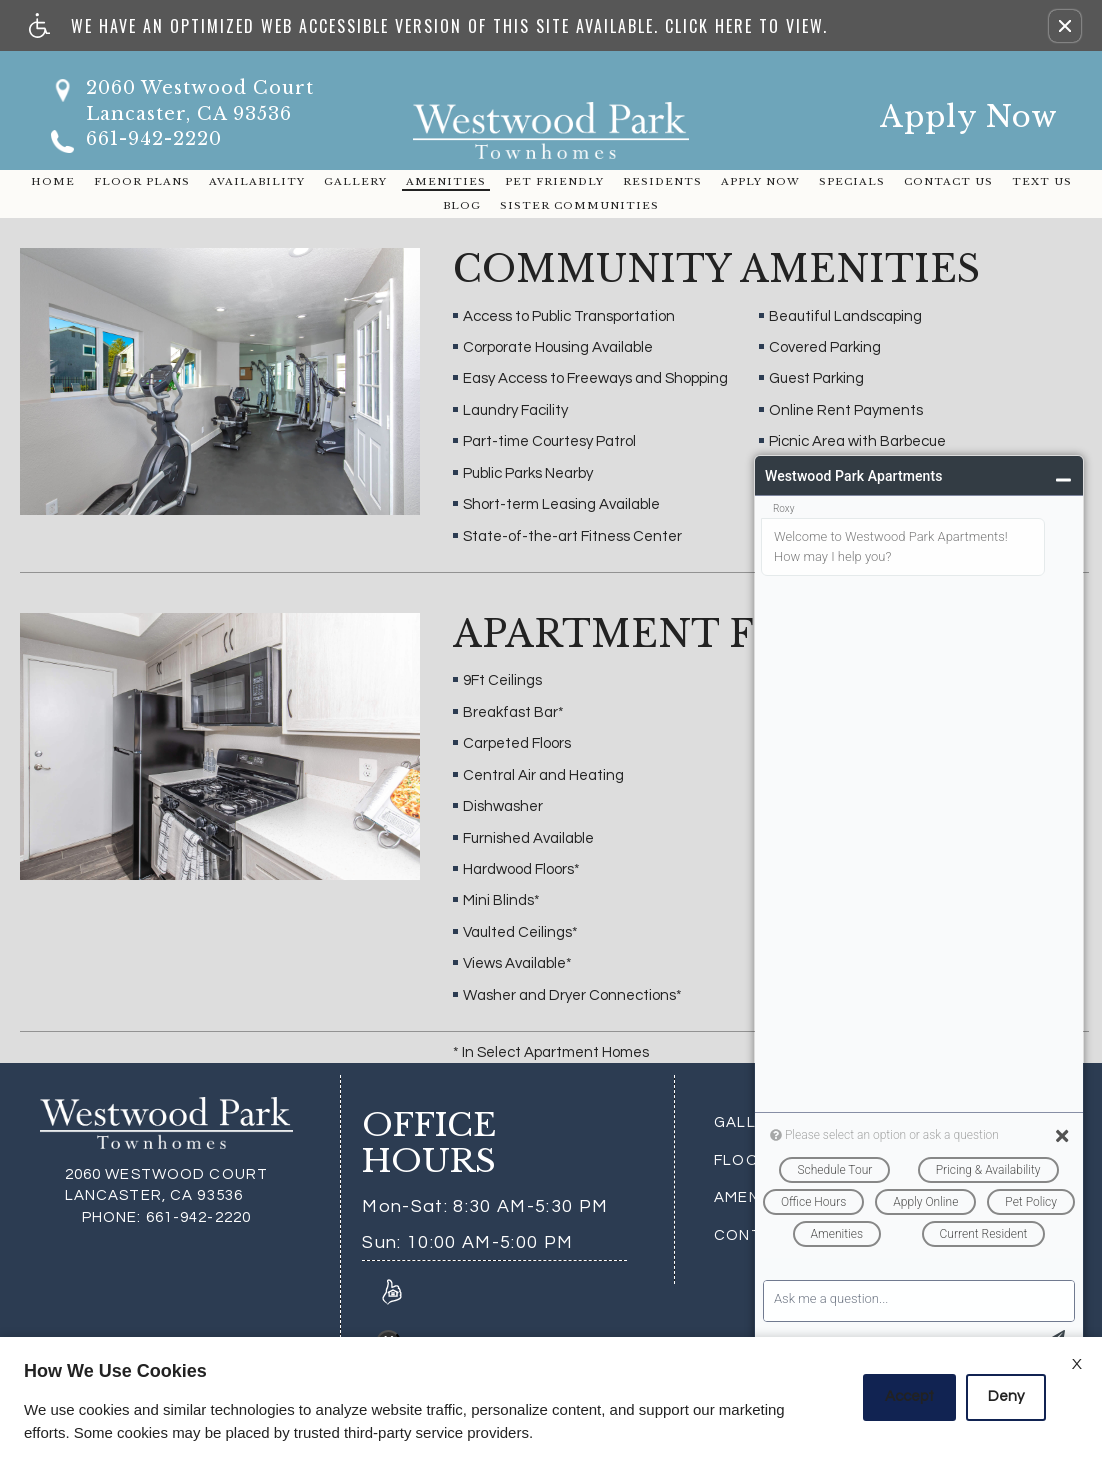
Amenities (446, 181)
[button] (1065, 26)
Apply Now (969, 116)
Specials (852, 181)
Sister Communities (579, 205)
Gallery (355, 181)
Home (53, 181)
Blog (462, 205)
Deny (1006, 1396)
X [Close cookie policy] (1077, 1364)
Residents (662, 181)
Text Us (1042, 181)
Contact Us (948, 181)
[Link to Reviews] (392, 1291)
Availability (257, 181)
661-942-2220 (154, 139)
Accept (909, 1396)
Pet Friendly (554, 181)
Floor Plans (142, 181)
